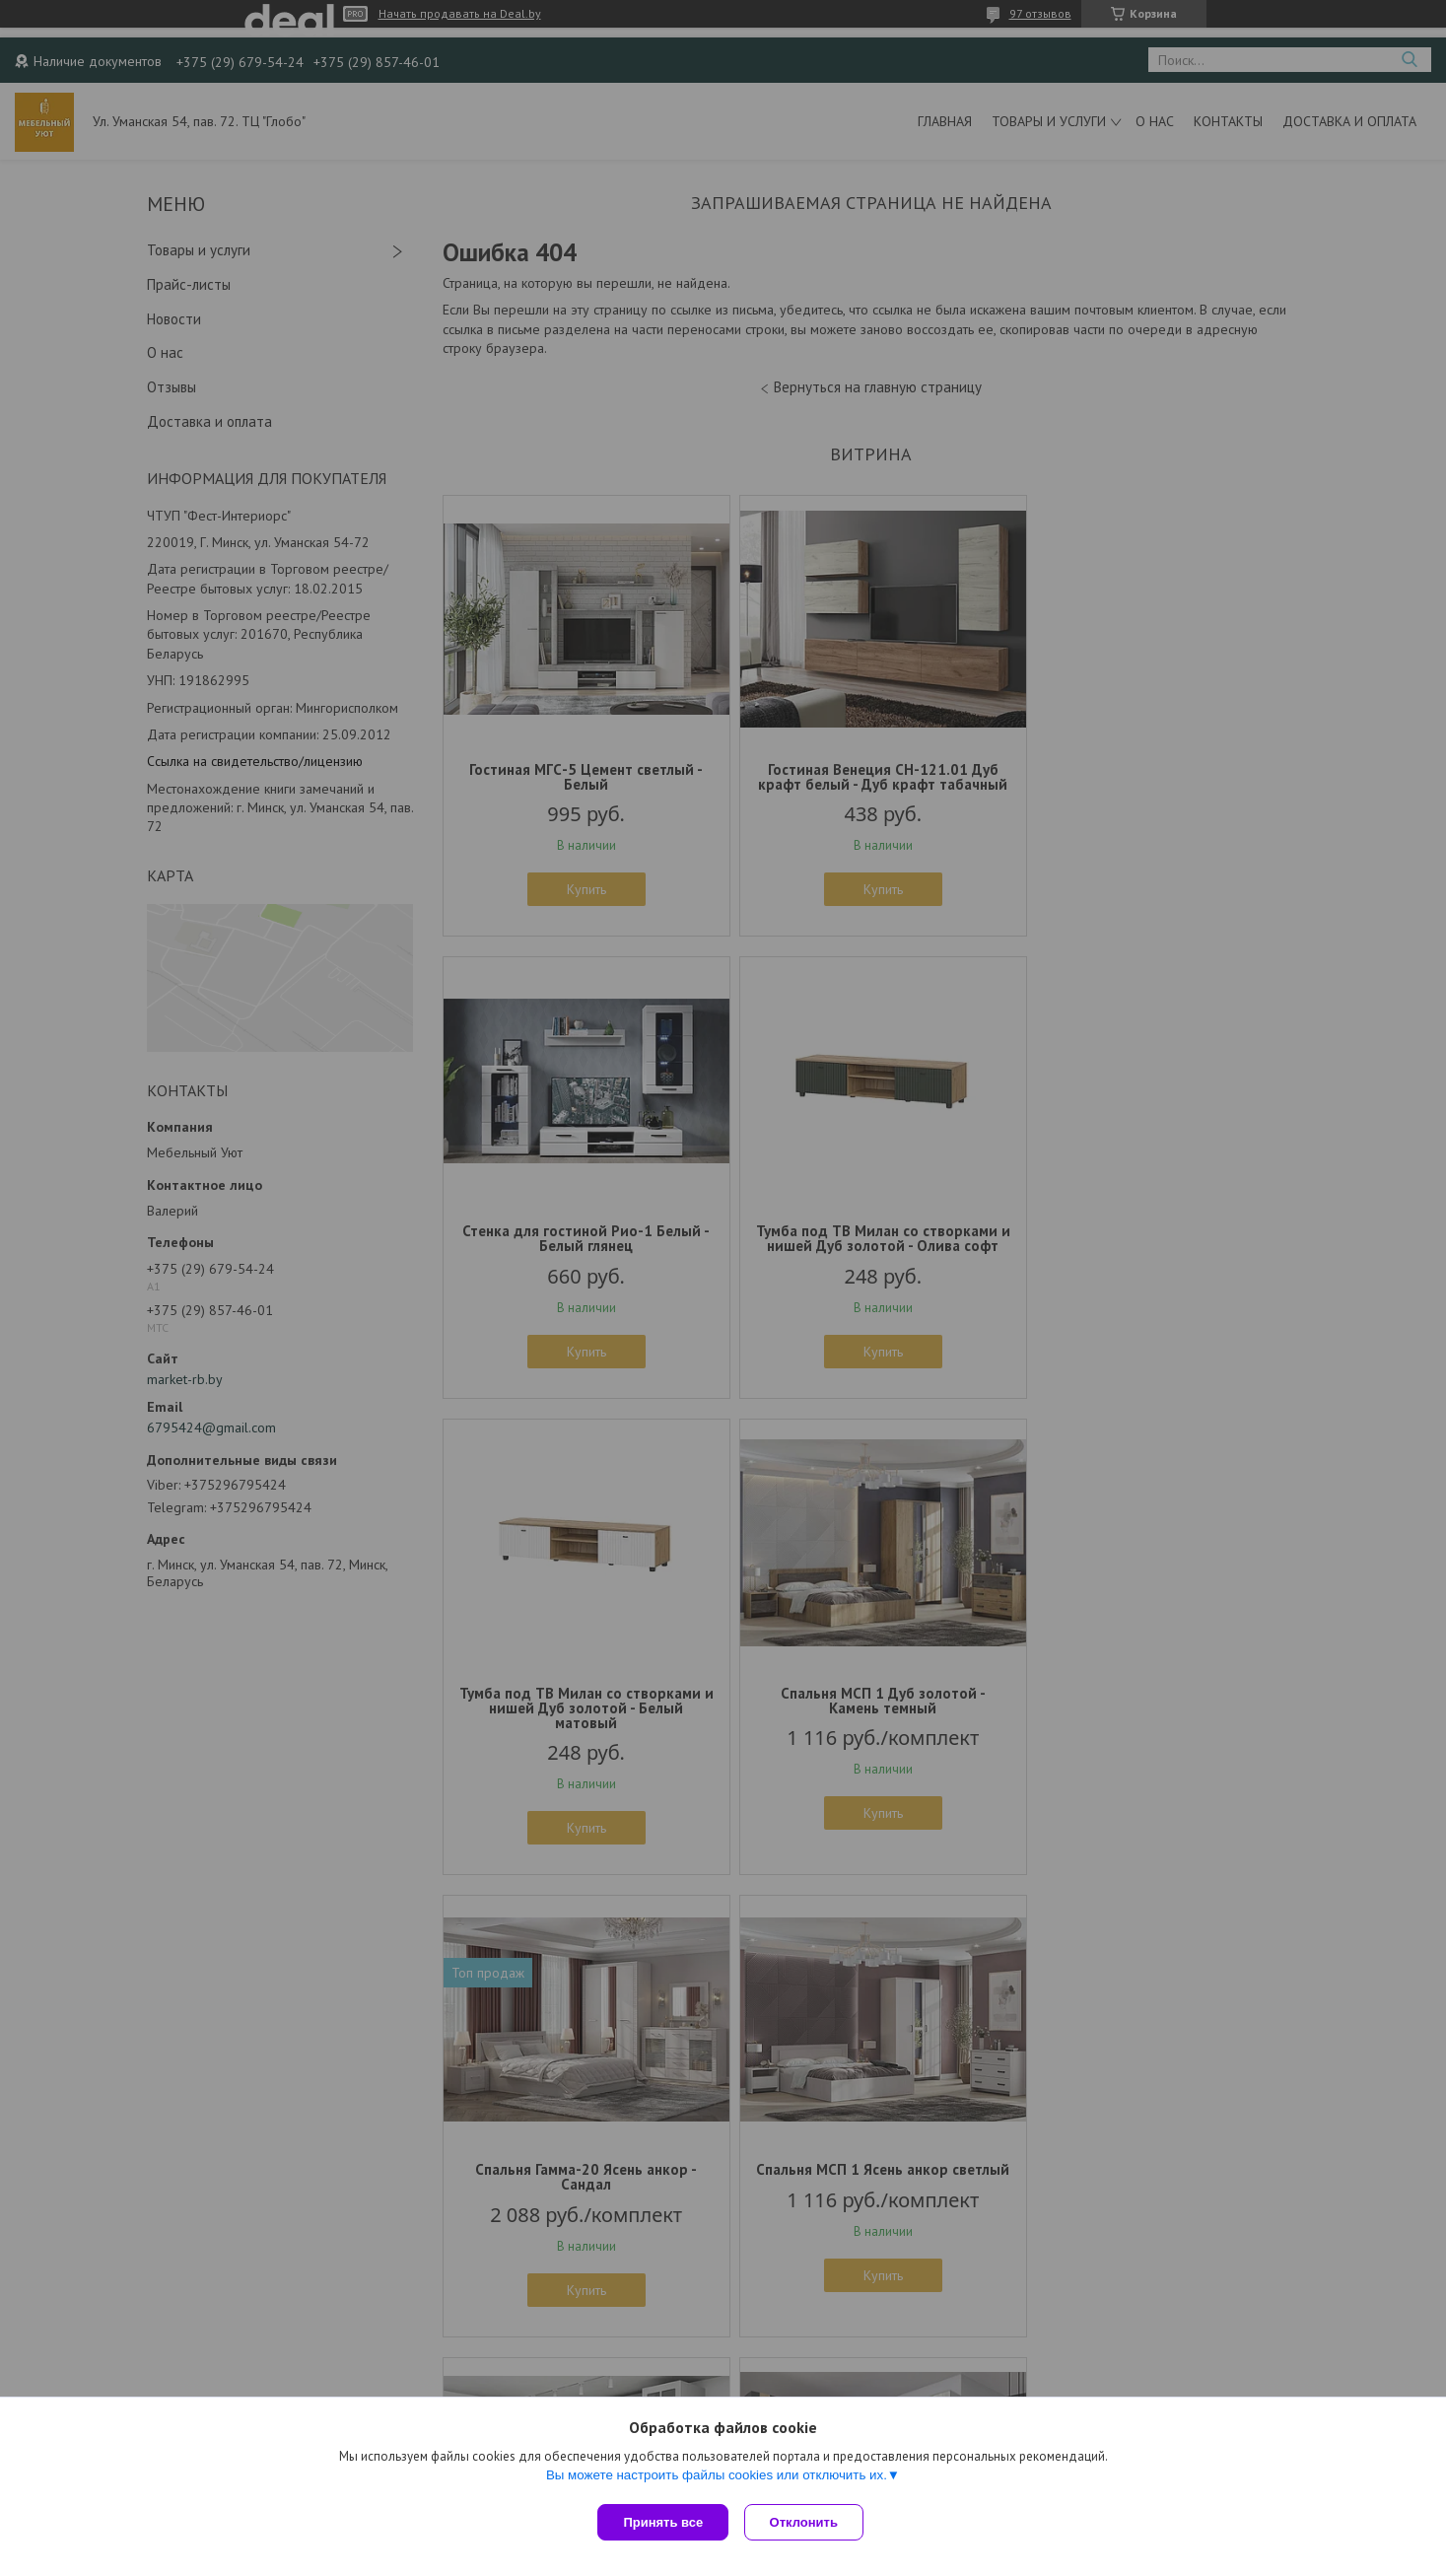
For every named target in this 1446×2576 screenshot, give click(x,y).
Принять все (663, 2522)
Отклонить (808, 2522)
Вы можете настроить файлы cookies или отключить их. (716, 2479)
